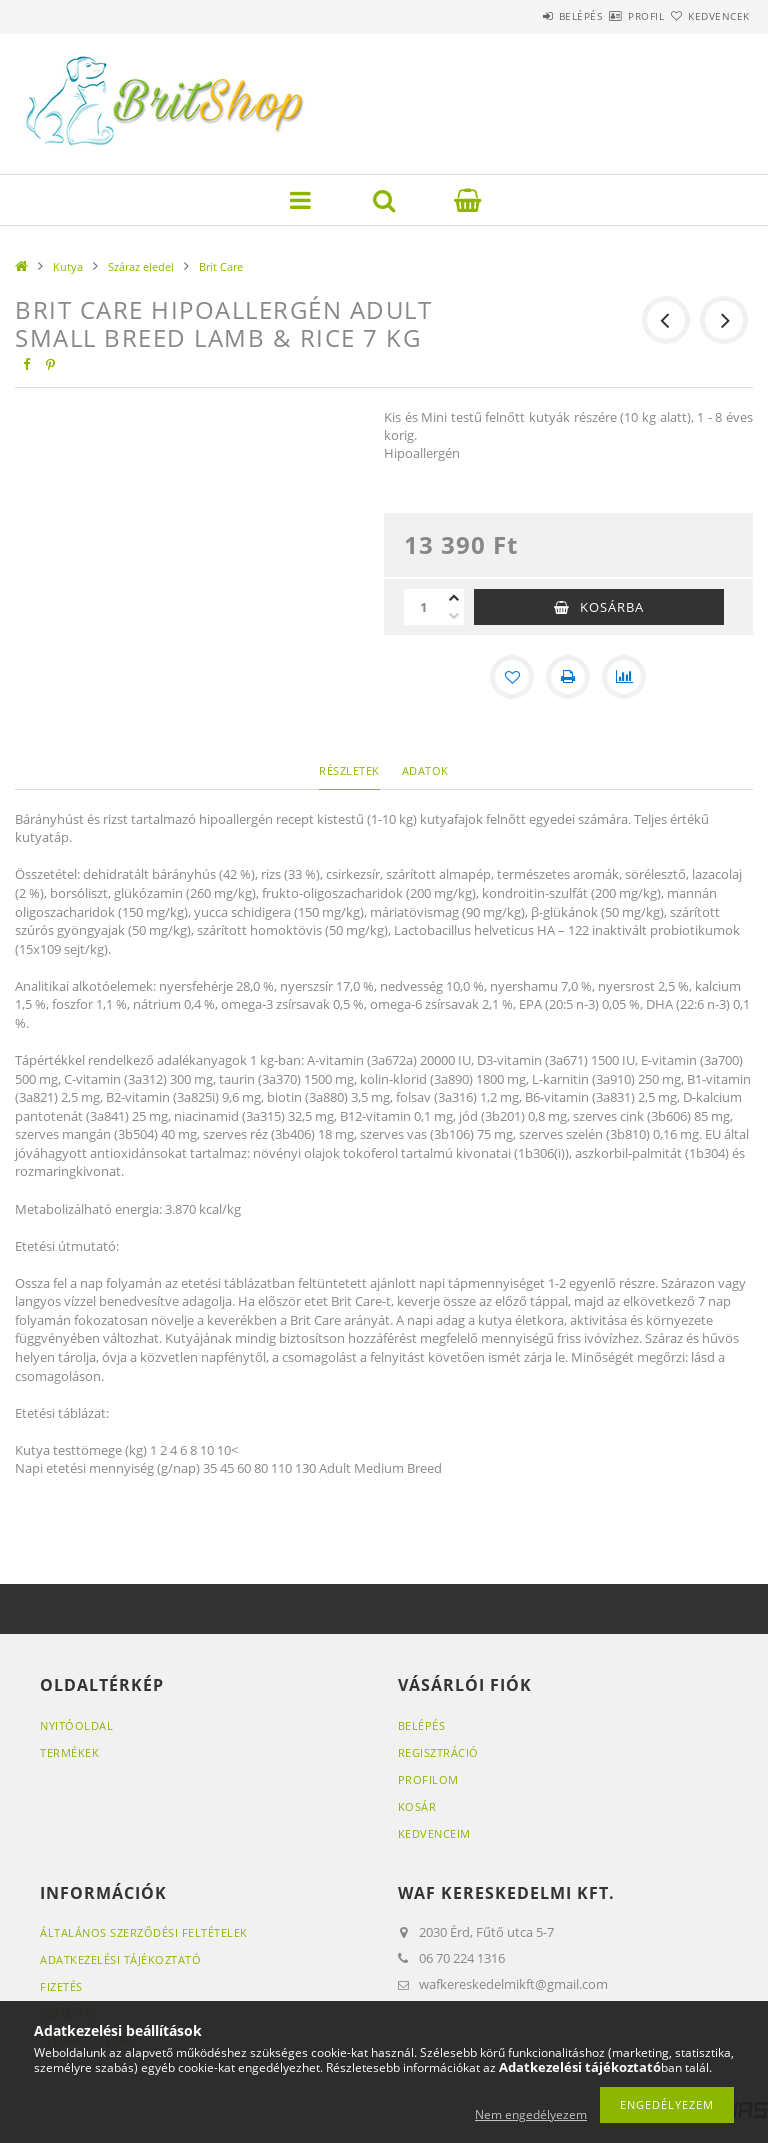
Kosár (417, 1806)
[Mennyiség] (424, 607)
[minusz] (454, 616)
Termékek (69, 1752)
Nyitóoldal (76, 1725)
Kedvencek (708, 16)
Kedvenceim (434, 1833)
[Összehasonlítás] (624, 677)
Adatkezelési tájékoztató (120, 1959)
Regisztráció (438, 1752)
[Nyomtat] (568, 677)
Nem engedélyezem (531, 2114)
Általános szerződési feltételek (144, 1932)
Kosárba (612, 607)
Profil (611, 16)
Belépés (522, 16)
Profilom (428, 1779)
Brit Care (221, 266)
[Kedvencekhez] (512, 677)
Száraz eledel (141, 266)
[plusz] (454, 598)
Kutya (68, 266)
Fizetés (61, 1986)
